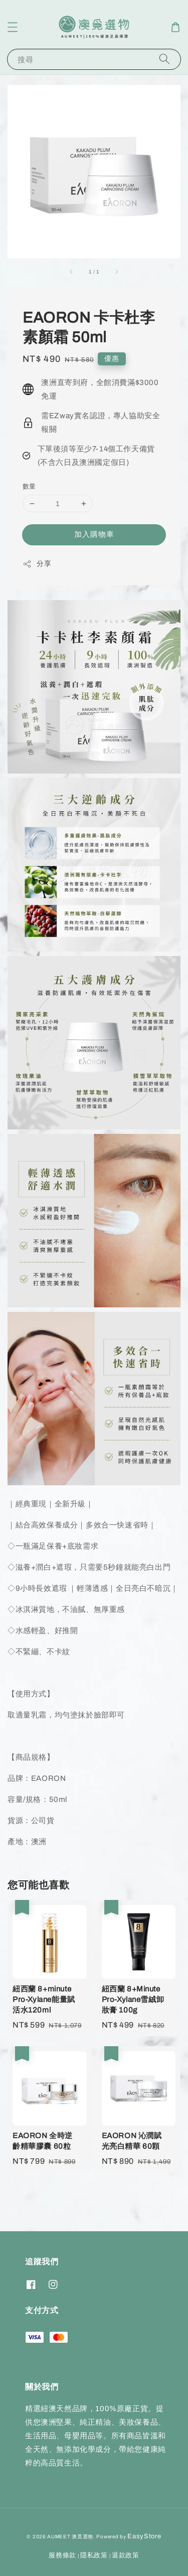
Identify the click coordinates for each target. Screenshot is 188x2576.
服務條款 (62, 2555)
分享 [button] (37, 563)
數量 (29, 486)
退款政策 (125, 2555)
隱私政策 (94, 2555)
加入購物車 (94, 534)
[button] (13, 27)
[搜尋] (164, 59)
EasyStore (144, 2536)
